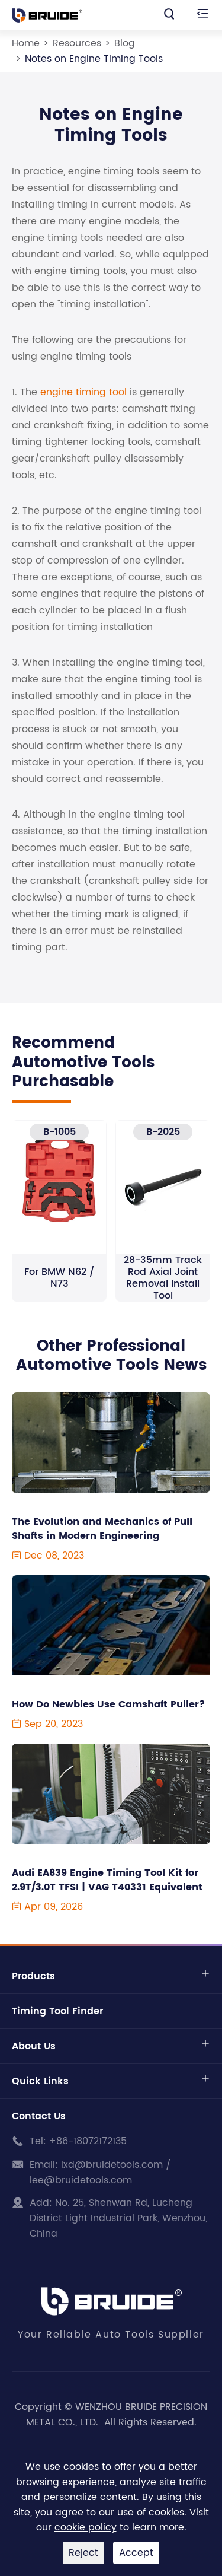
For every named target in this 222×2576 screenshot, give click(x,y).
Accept (136, 2553)
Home (26, 43)
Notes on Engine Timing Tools (94, 58)
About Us (34, 2046)
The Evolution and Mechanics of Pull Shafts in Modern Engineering (102, 1529)
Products (33, 1976)
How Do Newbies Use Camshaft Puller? (108, 1704)
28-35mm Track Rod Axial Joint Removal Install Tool (163, 1278)
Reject (83, 2553)
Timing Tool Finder (57, 2011)
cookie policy (85, 2527)
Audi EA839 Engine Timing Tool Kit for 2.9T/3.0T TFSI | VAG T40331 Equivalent (107, 1880)
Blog (124, 43)
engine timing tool (83, 392)
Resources (77, 43)
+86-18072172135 (88, 2141)
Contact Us (39, 2116)
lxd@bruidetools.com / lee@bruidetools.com (100, 2172)
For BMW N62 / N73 (59, 1278)
